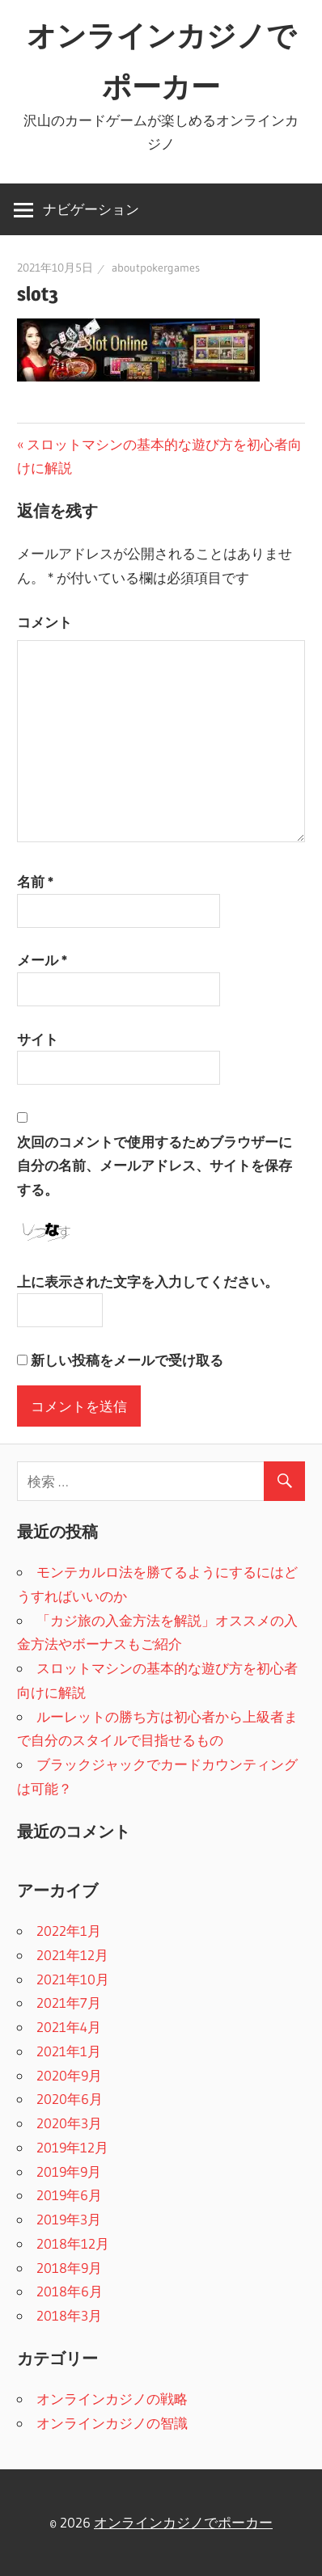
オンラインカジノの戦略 (112, 2398)
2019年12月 (72, 2147)
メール (42, 959)
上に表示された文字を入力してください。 (147, 1281)
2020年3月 (69, 2122)
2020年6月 (69, 2098)
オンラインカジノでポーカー (183, 2522)
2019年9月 (68, 2171)
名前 (35, 881)
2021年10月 (72, 1979)
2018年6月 (69, 2291)
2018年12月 (72, 2243)
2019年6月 (69, 2194)
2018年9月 (69, 2267)
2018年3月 (69, 2315)
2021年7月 (68, 2002)
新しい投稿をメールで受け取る (127, 1359)
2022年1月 (68, 1930)
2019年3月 (68, 2219)
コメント (44, 621)
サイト (37, 1039)
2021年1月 (68, 2051)
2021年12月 (72, 1954)
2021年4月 (68, 2026)
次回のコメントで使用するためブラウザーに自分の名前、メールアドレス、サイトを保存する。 (154, 1166)
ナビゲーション (91, 208)
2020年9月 (69, 2075)
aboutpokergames (156, 267)
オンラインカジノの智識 (112, 2422)
